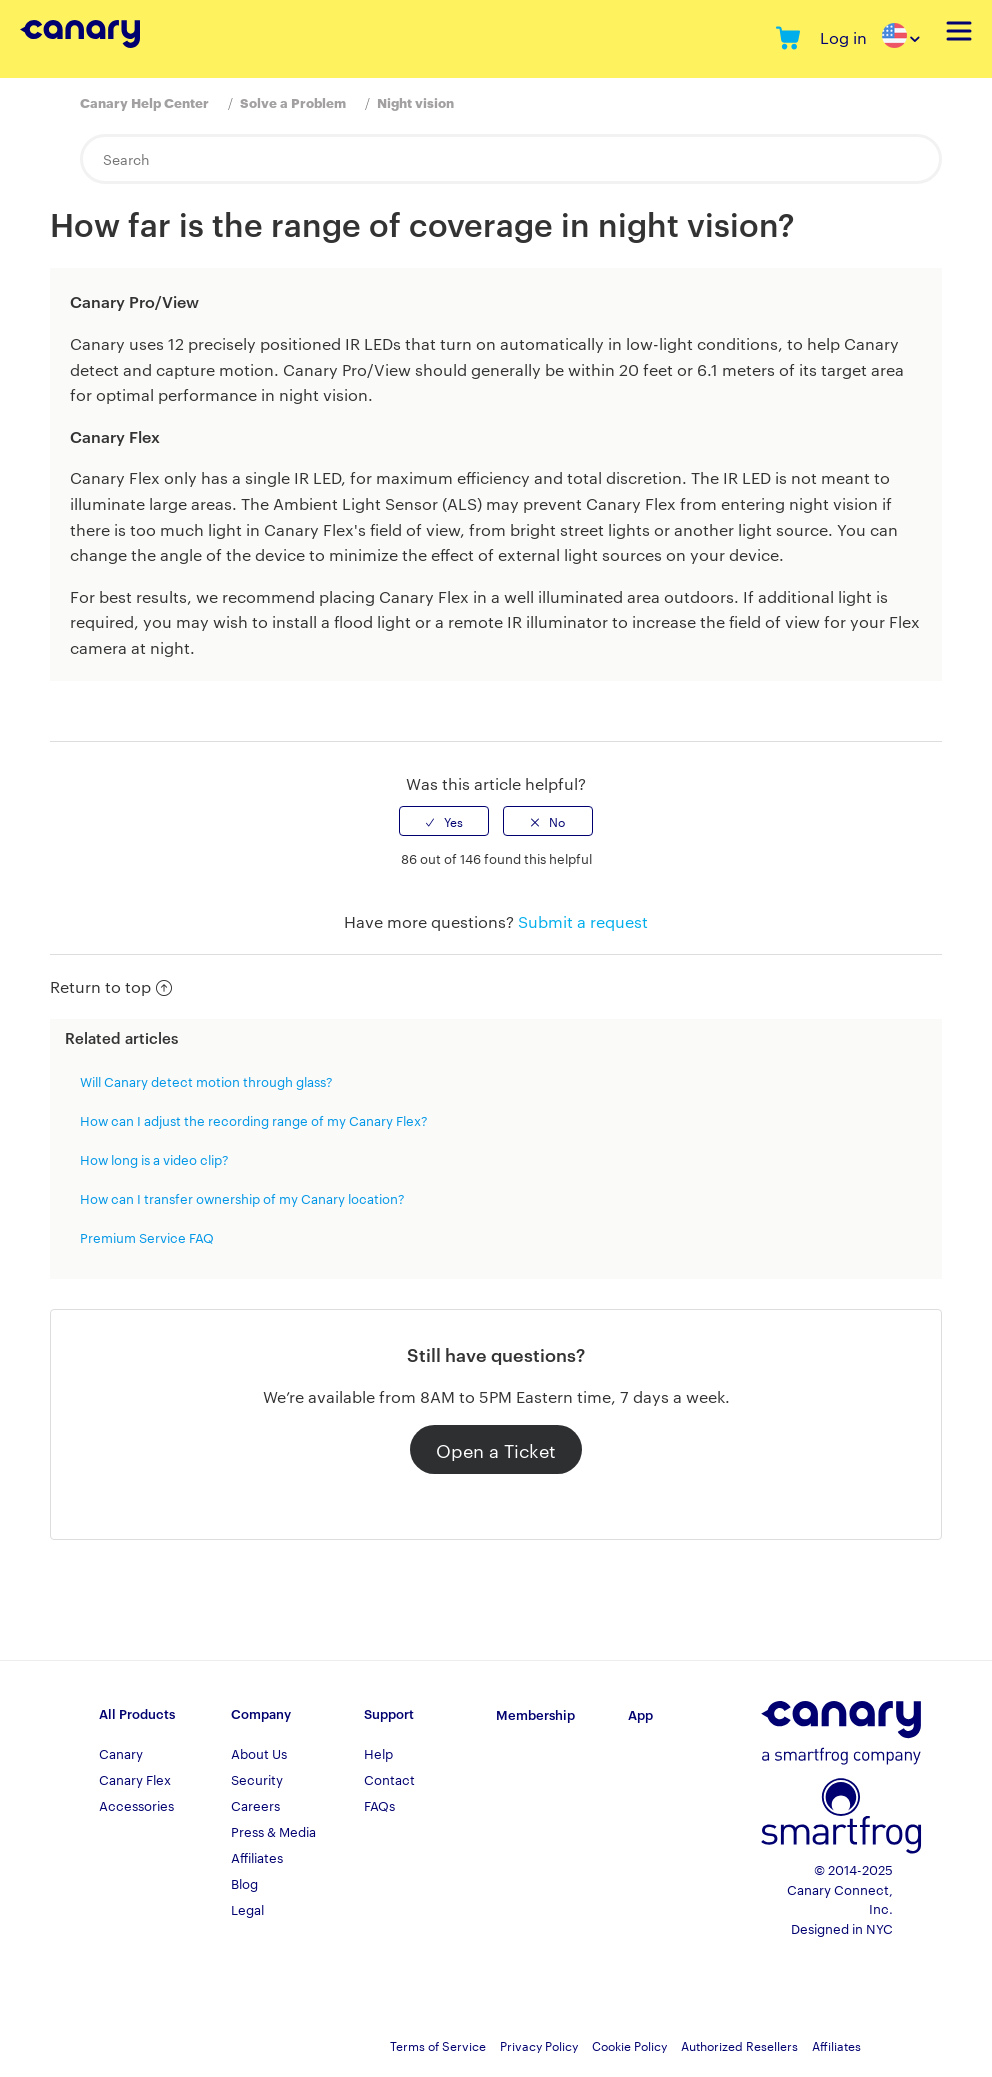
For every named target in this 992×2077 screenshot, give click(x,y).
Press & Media (273, 1831)
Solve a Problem (293, 102)
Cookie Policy (629, 2045)
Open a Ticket (496, 1449)
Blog (244, 1883)
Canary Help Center (144, 102)
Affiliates (257, 1857)
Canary (121, 1753)
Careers (255, 1805)
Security (257, 1779)
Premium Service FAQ (147, 1237)
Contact (389, 1779)
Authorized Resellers (739, 2045)
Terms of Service (438, 2045)
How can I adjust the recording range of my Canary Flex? (254, 1120)
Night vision (415, 102)
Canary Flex (135, 1779)
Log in (843, 37)
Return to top (111, 986)
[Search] (511, 159)
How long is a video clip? (154, 1159)
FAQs (379, 1805)
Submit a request (583, 921)
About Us (259, 1753)
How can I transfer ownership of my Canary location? (242, 1198)
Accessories (136, 1805)
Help (378, 1753)
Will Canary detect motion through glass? (206, 1081)
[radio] (444, 821)
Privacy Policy (539, 2045)
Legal (247, 1909)
